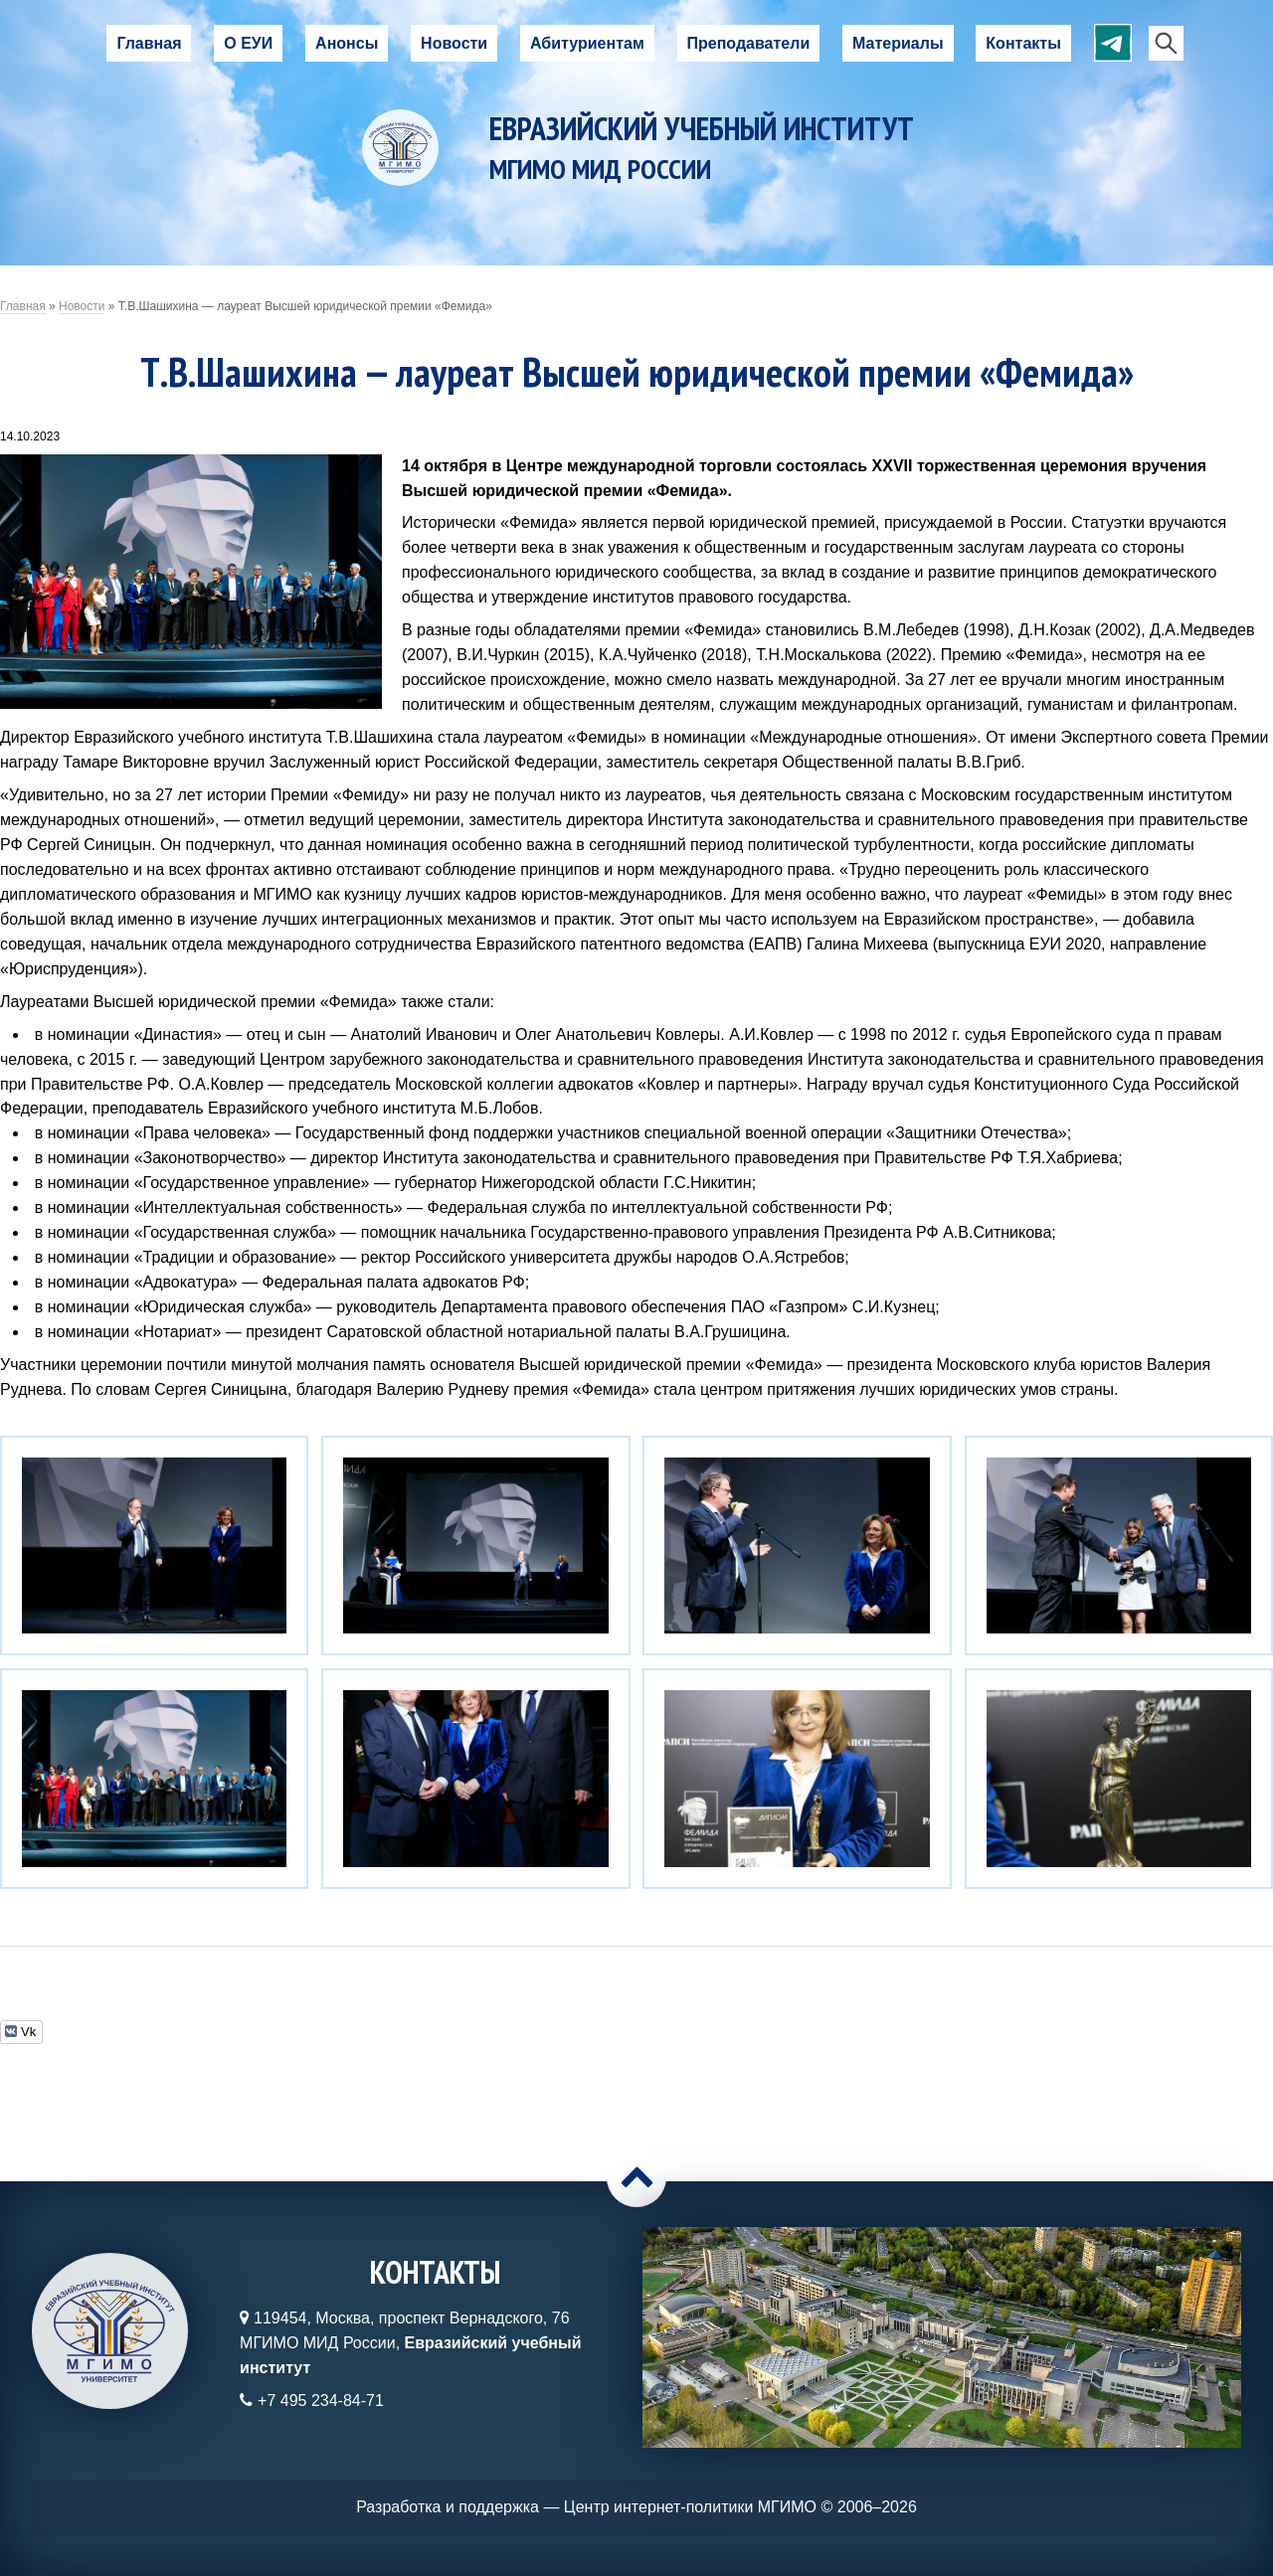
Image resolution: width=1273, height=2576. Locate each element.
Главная (148, 43)
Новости (454, 43)
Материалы (898, 43)
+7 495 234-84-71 (321, 2400)
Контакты (1023, 43)
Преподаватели (749, 43)
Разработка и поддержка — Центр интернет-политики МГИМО (586, 2506)
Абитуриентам (587, 43)
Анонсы (346, 43)
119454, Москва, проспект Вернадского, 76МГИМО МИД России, (410, 2343)
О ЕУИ (248, 43)
